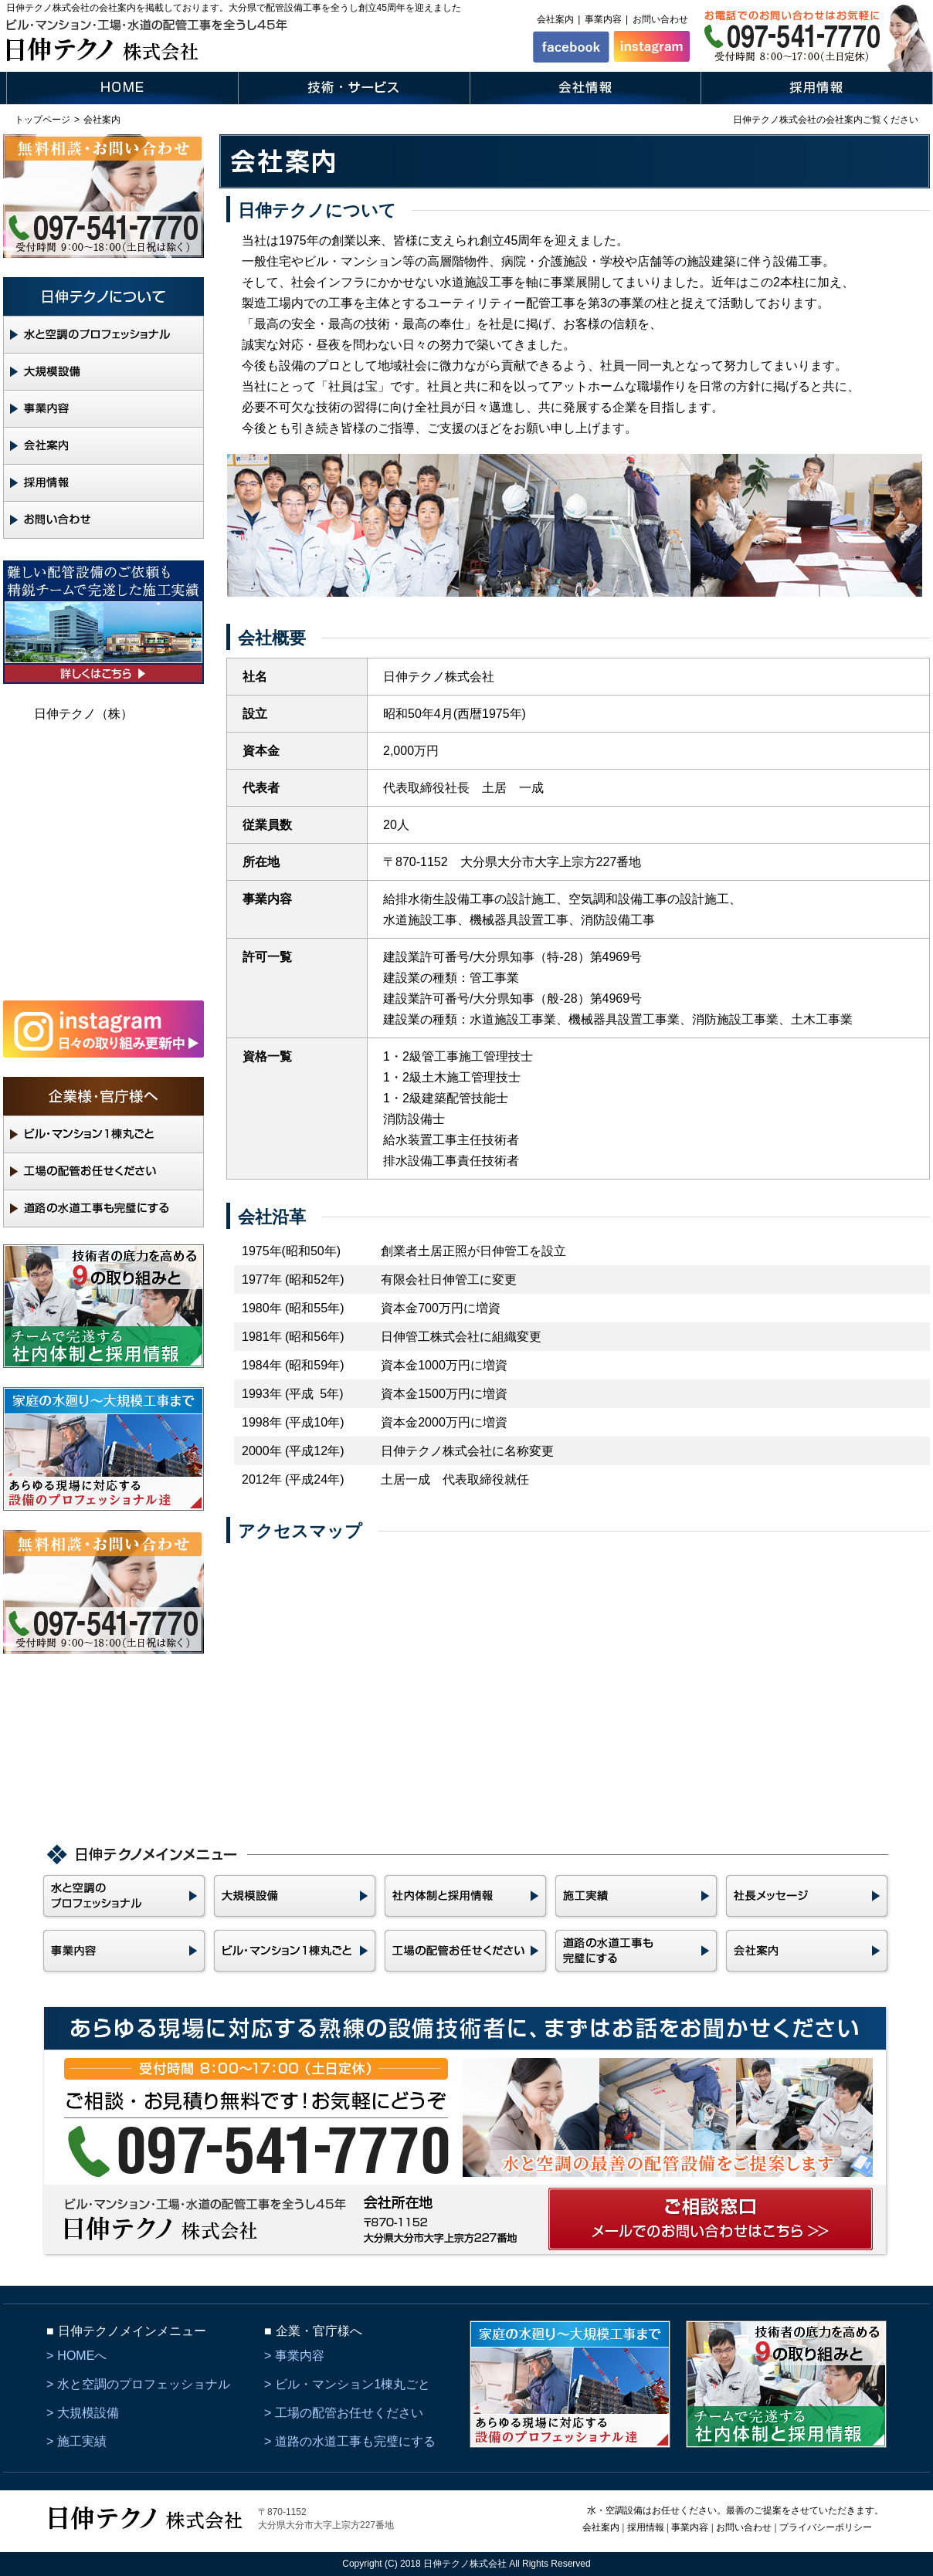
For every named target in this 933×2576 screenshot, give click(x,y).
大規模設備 (88, 2412)
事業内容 (603, 19)
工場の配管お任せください (349, 2412)
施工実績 (82, 2441)
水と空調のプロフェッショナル (143, 2384)
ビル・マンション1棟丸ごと (352, 2384)
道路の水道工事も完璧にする (355, 2441)
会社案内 (555, 19)
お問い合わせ (660, 19)
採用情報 (645, 2527)
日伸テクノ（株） (83, 713)
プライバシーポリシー (825, 2527)
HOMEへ (82, 2355)
